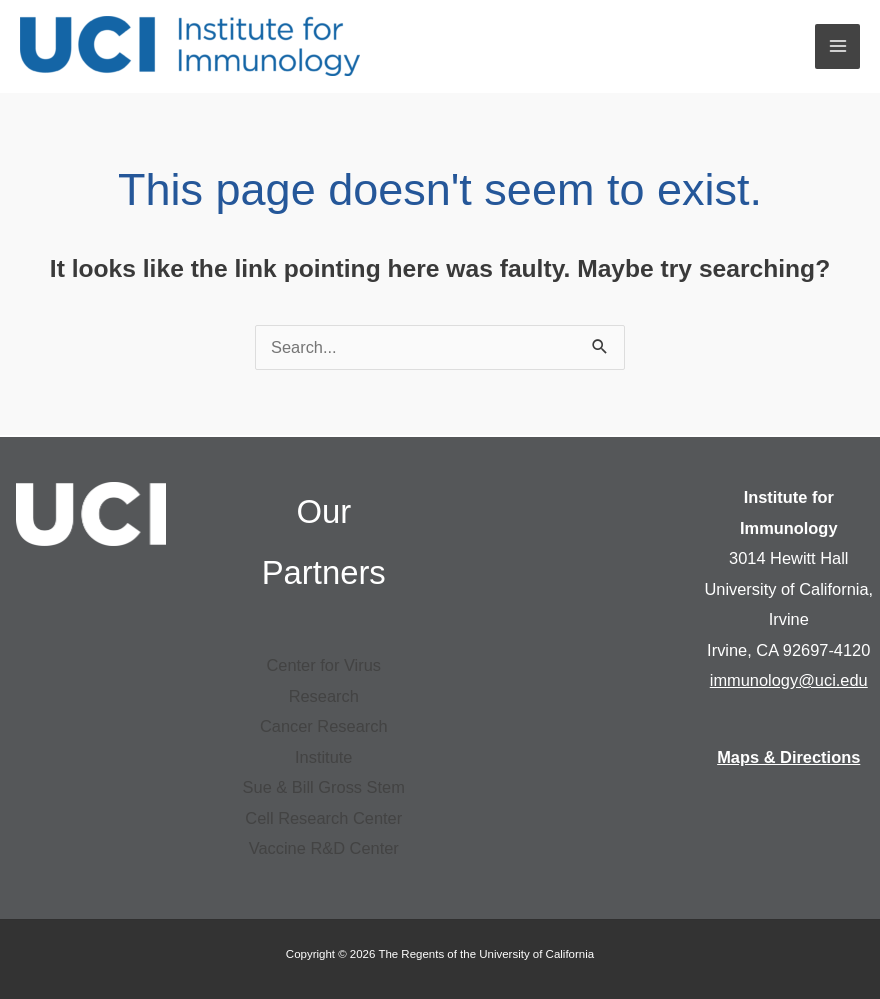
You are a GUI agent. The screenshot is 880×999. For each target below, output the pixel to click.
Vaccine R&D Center (324, 848)
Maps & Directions (788, 757)
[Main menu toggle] (837, 46)
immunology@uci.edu (789, 680)
